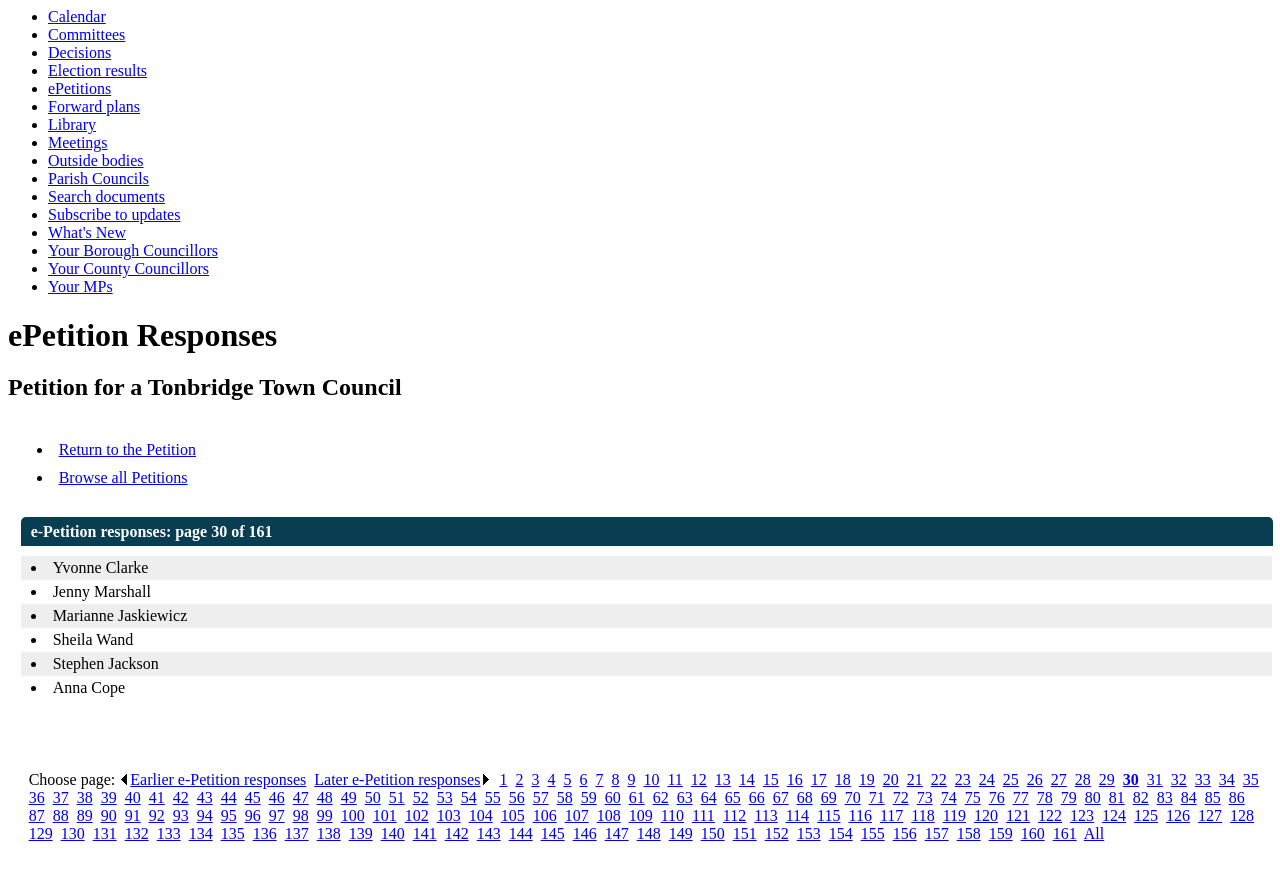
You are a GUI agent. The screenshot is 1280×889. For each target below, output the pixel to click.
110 (672, 815)
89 (85, 815)
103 (449, 815)
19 (867, 779)
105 (513, 815)
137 (297, 833)
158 (969, 833)
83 (1165, 797)
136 (265, 833)
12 (699, 779)
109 (641, 815)
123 (1082, 815)
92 (157, 815)
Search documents (106, 196)
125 (1146, 815)
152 (777, 833)
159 (1001, 833)
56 (517, 797)
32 (1179, 779)
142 (457, 833)
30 (1131, 779)
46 (277, 797)
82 (1141, 797)
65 (733, 797)
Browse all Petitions (123, 477)
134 (201, 833)
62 (661, 797)
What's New (87, 232)
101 (385, 815)
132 (137, 833)
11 (674, 779)
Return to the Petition (127, 449)
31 (1155, 779)
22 (939, 779)
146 (585, 833)
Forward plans (94, 106)
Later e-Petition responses (402, 779)
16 (795, 779)
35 (1251, 779)
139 (361, 833)
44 (229, 797)
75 (973, 797)
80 (1093, 797)
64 (709, 797)
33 (1203, 779)
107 (577, 815)
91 (133, 815)
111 (703, 815)
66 (757, 797)
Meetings (78, 142)
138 (329, 833)
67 (781, 797)
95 (229, 815)
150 (713, 833)
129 (41, 833)
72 (901, 797)
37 (61, 797)
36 (37, 797)
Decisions (79, 52)
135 (233, 833)
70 (853, 797)
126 (1178, 815)
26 (1035, 779)
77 (1021, 797)
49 (349, 797)
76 (997, 797)
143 (489, 833)
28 (1083, 779)
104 (481, 815)
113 (765, 815)
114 (797, 815)
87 (37, 815)
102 (417, 815)
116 (859, 815)
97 (277, 815)
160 (1033, 833)
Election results (97, 70)
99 (325, 815)
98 (301, 815)
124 (1114, 815)
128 (1242, 815)
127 (1210, 815)
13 (723, 779)
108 (609, 815)
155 (873, 833)
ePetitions (79, 88)
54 (469, 797)
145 (553, 833)
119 (954, 815)
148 (649, 833)
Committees (86, 34)
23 (963, 779)
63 (685, 797)
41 (157, 797)
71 (877, 797)
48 (325, 797)
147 (617, 833)
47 (301, 797)
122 (1050, 815)
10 (651, 779)
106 (545, 815)
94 (205, 815)
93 (181, 815)
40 (133, 797)
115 (828, 815)
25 (1011, 779)
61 (637, 797)
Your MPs (80, 286)
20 (891, 779)
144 (521, 833)
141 (425, 833)
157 (937, 833)
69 (829, 797)
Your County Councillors (128, 268)
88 (61, 815)
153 (809, 833)
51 (397, 797)
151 (745, 833)
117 (891, 815)
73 (925, 797)
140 (393, 833)
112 (734, 815)
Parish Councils (98, 178)
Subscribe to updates (114, 214)
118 (922, 815)
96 (253, 815)
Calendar (77, 16)
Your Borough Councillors (133, 250)
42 (181, 797)
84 (1189, 797)
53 (445, 797)
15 (771, 779)
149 (681, 833)
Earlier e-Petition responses (212, 779)
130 (73, 833)
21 (915, 779)
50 (373, 797)
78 (1045, 797)
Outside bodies (96, 160)
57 (541, 797)
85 (1213, 797)
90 (109, 815)
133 (169, 833)
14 (747, 779)
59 (589, 797)
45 (253, 797)
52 (421, 797)
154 (841, 833)
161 (1065, 833)
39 (109, 797)
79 (1069, 797)
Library (72, 124)
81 (1117, 797)
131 (105, 833)
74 (949, 797)
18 (843, 779)
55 (493, 797)
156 (905, 833)
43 (205, 797)
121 (1018, 815)
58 (565, 797)
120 (986, 815)
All (1094, 833)
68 (805, 797)
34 (1227, 779)
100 (353, 815)
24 (987, 779)
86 (1237, 797)
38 (85, 797)
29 (1107, 779)
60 (613, 797)
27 (1059, 779)
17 (819, 779)
